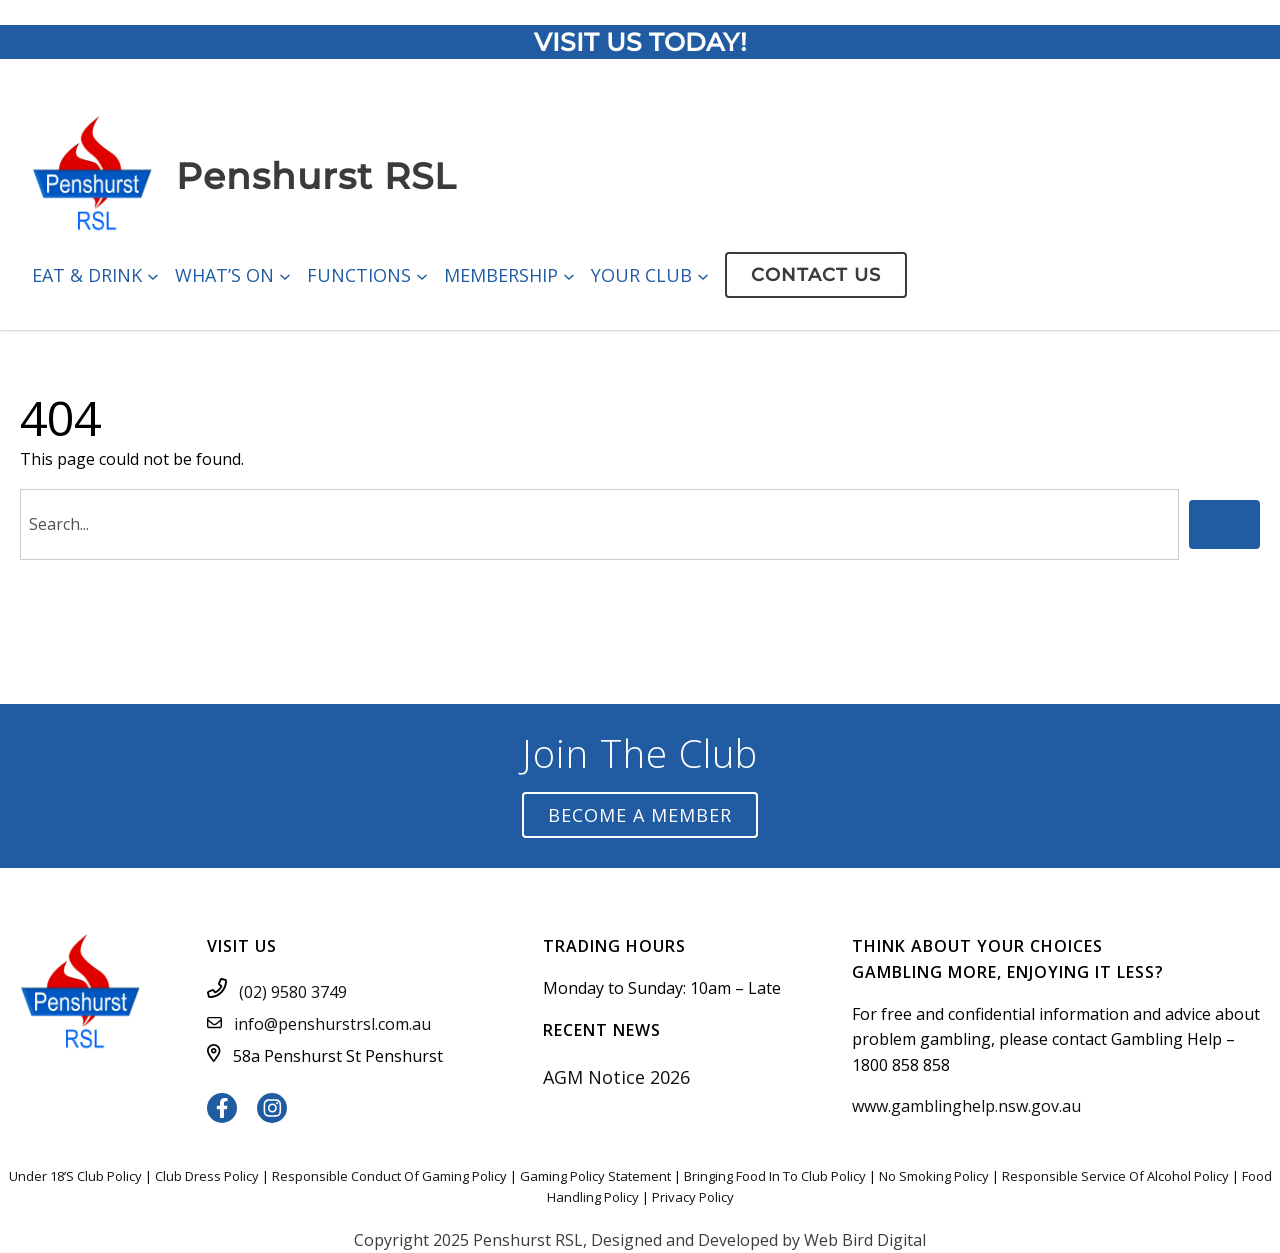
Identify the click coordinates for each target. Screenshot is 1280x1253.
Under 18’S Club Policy (75, 1176)
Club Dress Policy (207, 1176)
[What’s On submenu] (285, 275)
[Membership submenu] (569, 275)
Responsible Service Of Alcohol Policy (1115, 1176)
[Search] (1224, 524)
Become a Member (640, 815)
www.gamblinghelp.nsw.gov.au (966, 1106)
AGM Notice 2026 (616, 1077)
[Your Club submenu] (703, 275)
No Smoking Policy (934, 1176)
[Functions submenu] (422, 275)
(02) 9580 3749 (293, 992)
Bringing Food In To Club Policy (775, 1176)
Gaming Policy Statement (595, 1176)
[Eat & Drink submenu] (153, 275)
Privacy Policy (693, 1197)
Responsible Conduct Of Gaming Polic (386, 1176)
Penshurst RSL (316, 176)
